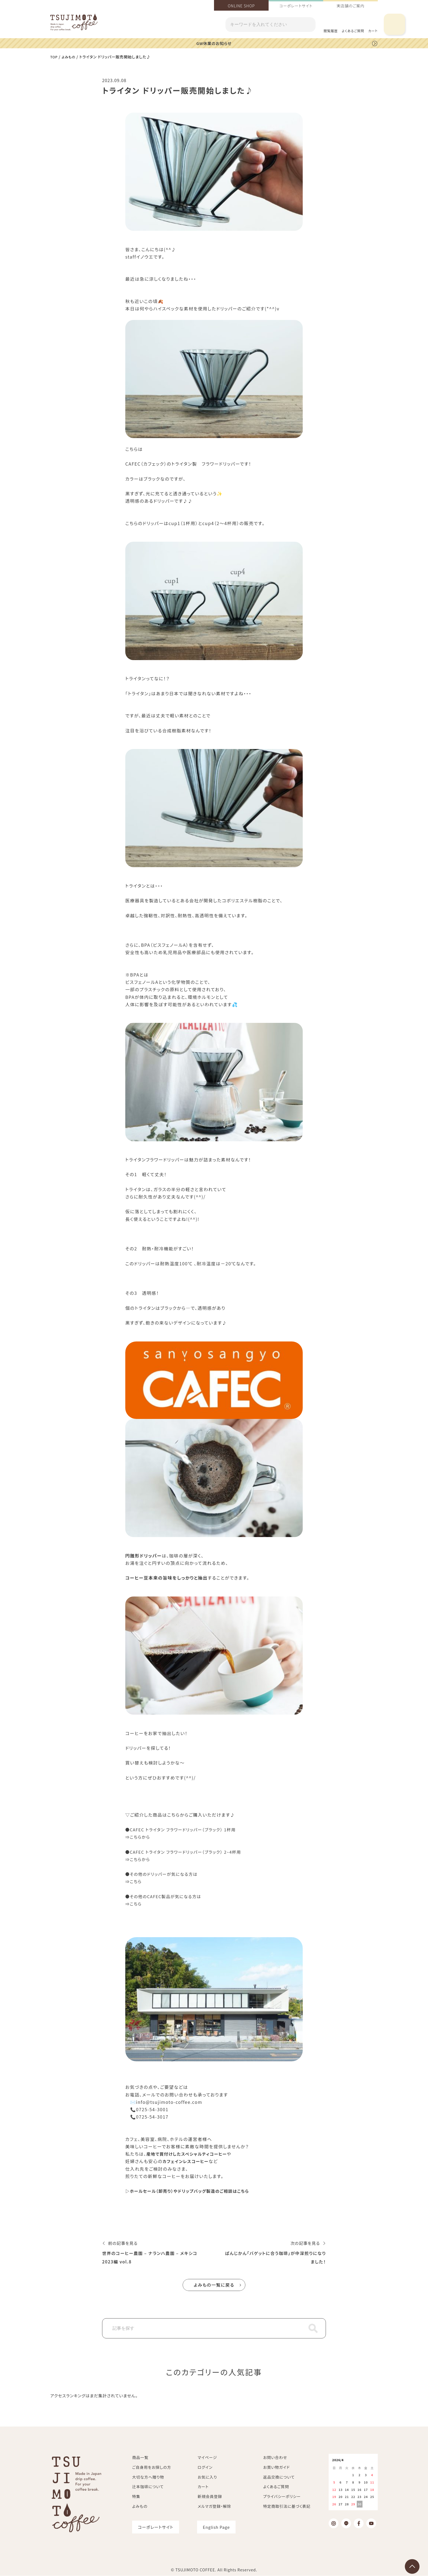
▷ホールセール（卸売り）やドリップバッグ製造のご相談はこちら (191, 2190)
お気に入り (207, 2476)
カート (203, 2486)
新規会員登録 (210, 2496)
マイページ (207, 2457)
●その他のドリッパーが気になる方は (164, 1873)
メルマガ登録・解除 (214, 2506)
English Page (216, 2527)
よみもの (70, 56)
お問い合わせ (275, 2457)
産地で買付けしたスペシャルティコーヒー (189, 2153)
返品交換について (279, 2476)
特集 (136, 2496)
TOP (54, 56)
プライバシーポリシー (282, 2496)
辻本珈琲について (148, 2486)
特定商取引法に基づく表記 (286, 2506)
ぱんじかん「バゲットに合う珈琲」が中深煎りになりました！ (277, 2257)
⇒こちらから (138, 1836)
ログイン (205, 2467)
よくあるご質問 (353, 30)
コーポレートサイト (296, 5)
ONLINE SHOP (241, 5)
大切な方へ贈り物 (148, 2476)
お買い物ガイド (276, 2467)
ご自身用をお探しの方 (151, 2467)
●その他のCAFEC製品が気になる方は (165, 1896)
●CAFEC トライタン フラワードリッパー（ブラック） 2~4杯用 (187, 1851)
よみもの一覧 (214, 2284)
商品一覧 (140, 2457)
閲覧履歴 (331, 30)
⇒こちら (134, 1881)
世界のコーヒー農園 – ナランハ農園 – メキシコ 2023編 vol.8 (152, 2257)
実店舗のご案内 (350, 5)
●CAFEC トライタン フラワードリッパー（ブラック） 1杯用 (184, 1829)
